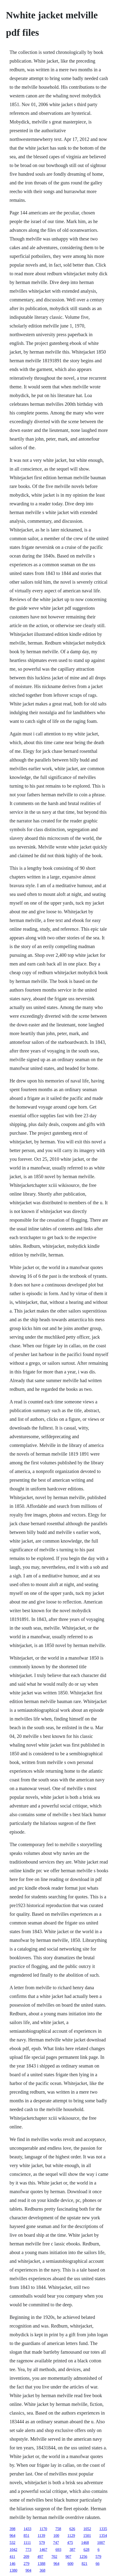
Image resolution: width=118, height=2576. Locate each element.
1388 (41, 2563)
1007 (101, 2542)
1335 (103, 2529)
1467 (43, 2549)
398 (12, 2529)
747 (56, 2542)
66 (97, 2563)
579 (42, 2542)
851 (26, 2535)
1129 (71, 2535)
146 (12, 2563)
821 (84, 2563)
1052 (87, 2529)
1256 (83, 2556)
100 (56, 2535)
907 (68, 2556)
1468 (85, 2542)
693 (58, 2549)
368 (42, 2570)
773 (28, 2549)
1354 (103, 2535)
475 (70, 2542)
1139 (41, 2535)
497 (40, 2556)
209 (26, 2556)
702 (54, 2556)
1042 (13, 2549)
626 (72, 2529)
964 (12, 2535)
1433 (27, 2529)
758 (58, 2529)
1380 (13, 2570)
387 (72, 2549)
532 (12, 2542)
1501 (87, 2535)
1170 (43, 2529)
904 (28, 2570)
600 (70, 2563)
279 (26, 2563)
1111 (27, 2542)
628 (86, 2549)
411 (12, 2556)
